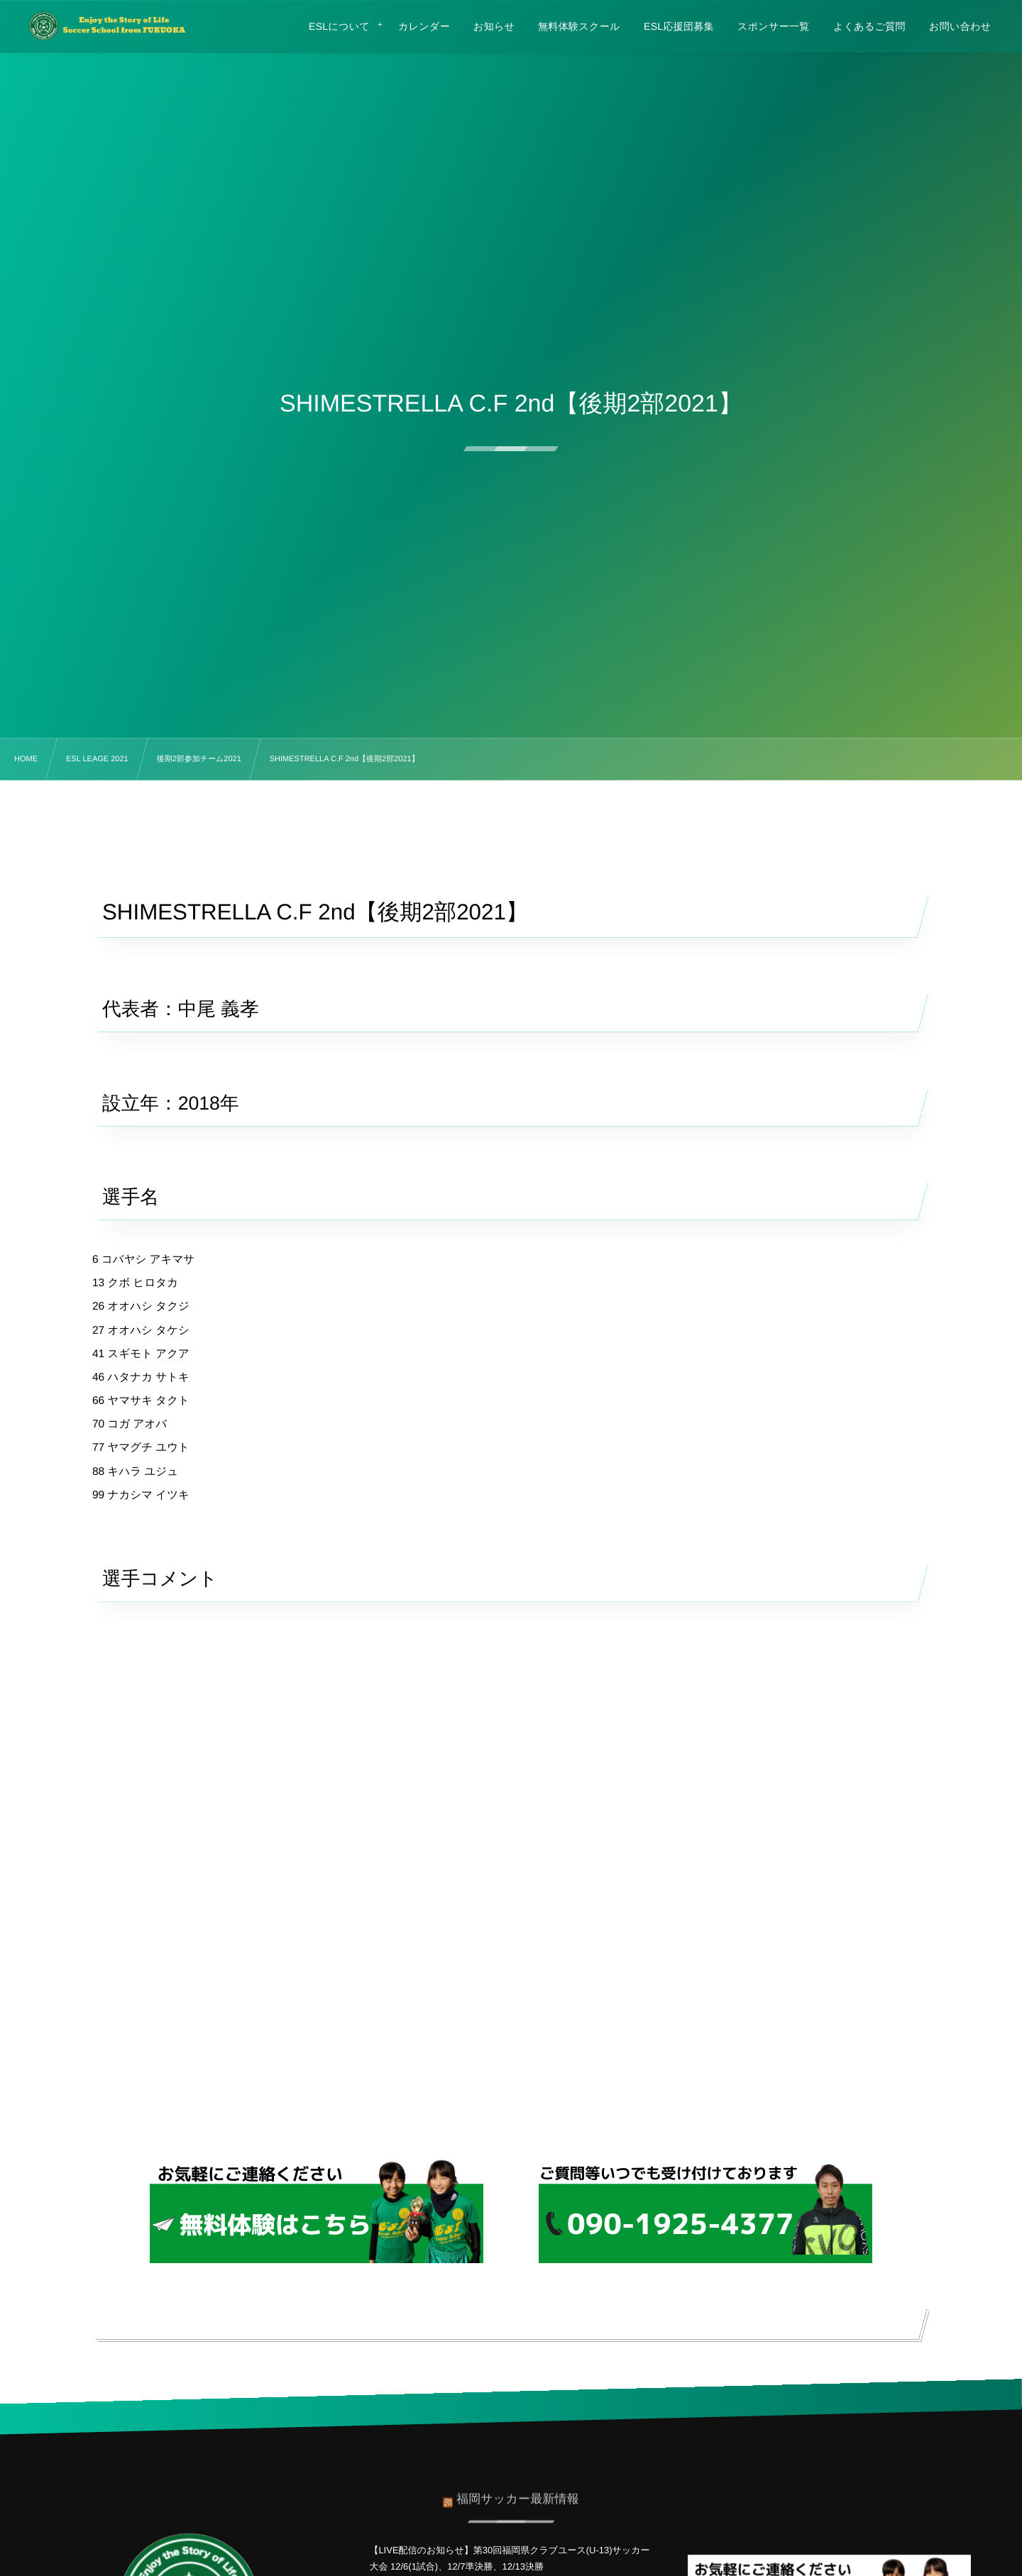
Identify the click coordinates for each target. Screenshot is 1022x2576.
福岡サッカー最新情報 (517, 2493)
